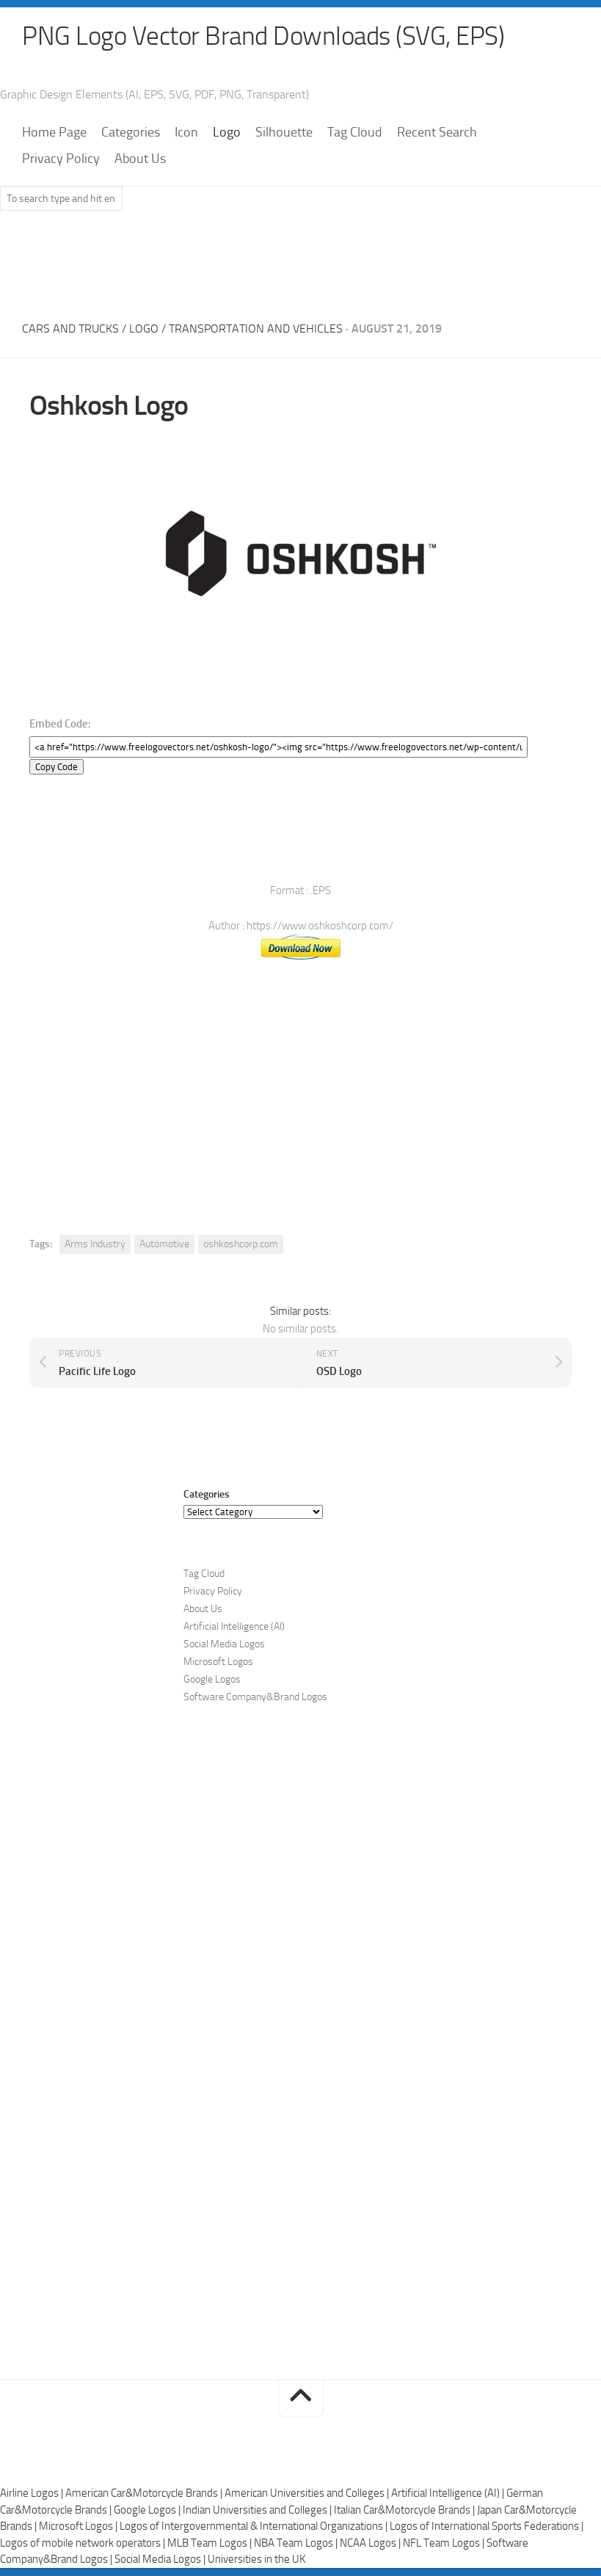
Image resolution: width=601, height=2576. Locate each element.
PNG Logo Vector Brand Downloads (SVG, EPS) (268, 36)
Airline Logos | (32, 2493)
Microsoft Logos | (79, 2526)
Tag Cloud (354, 133)
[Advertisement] (301, 262)
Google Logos (212, 1680)
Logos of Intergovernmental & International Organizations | (255, 2526)
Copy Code (56, 767)
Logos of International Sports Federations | (486, 2526)
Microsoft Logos (218, 1662)
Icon (186, 133)
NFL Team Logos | (445, 2543)
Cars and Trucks (70, 329)
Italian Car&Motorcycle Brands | (405, 2510)
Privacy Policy (61, 159)
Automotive (164, 1244)
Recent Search (437, 133)
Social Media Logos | (161, 2559)
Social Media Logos (224, 1645)
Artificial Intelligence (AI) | (448, 2493)
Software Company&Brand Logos (255, 1697)
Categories (130, 133)
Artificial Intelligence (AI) (234, 1627)
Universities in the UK (256, 2559)
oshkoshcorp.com (240, 1244)
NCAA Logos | (371, 2543)
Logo (227, 133)
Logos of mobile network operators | (83, 2543)
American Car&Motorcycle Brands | (145, 2493)
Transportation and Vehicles (256, 329)
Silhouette (284, 133)
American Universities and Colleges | (308, 2493)
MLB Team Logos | (210, 2543)
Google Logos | (148, 2510)
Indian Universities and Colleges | (258, 2510)
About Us (140, 159)
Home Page (54, 133)
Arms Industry (95, 1244)
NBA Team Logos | (297, 2543)
